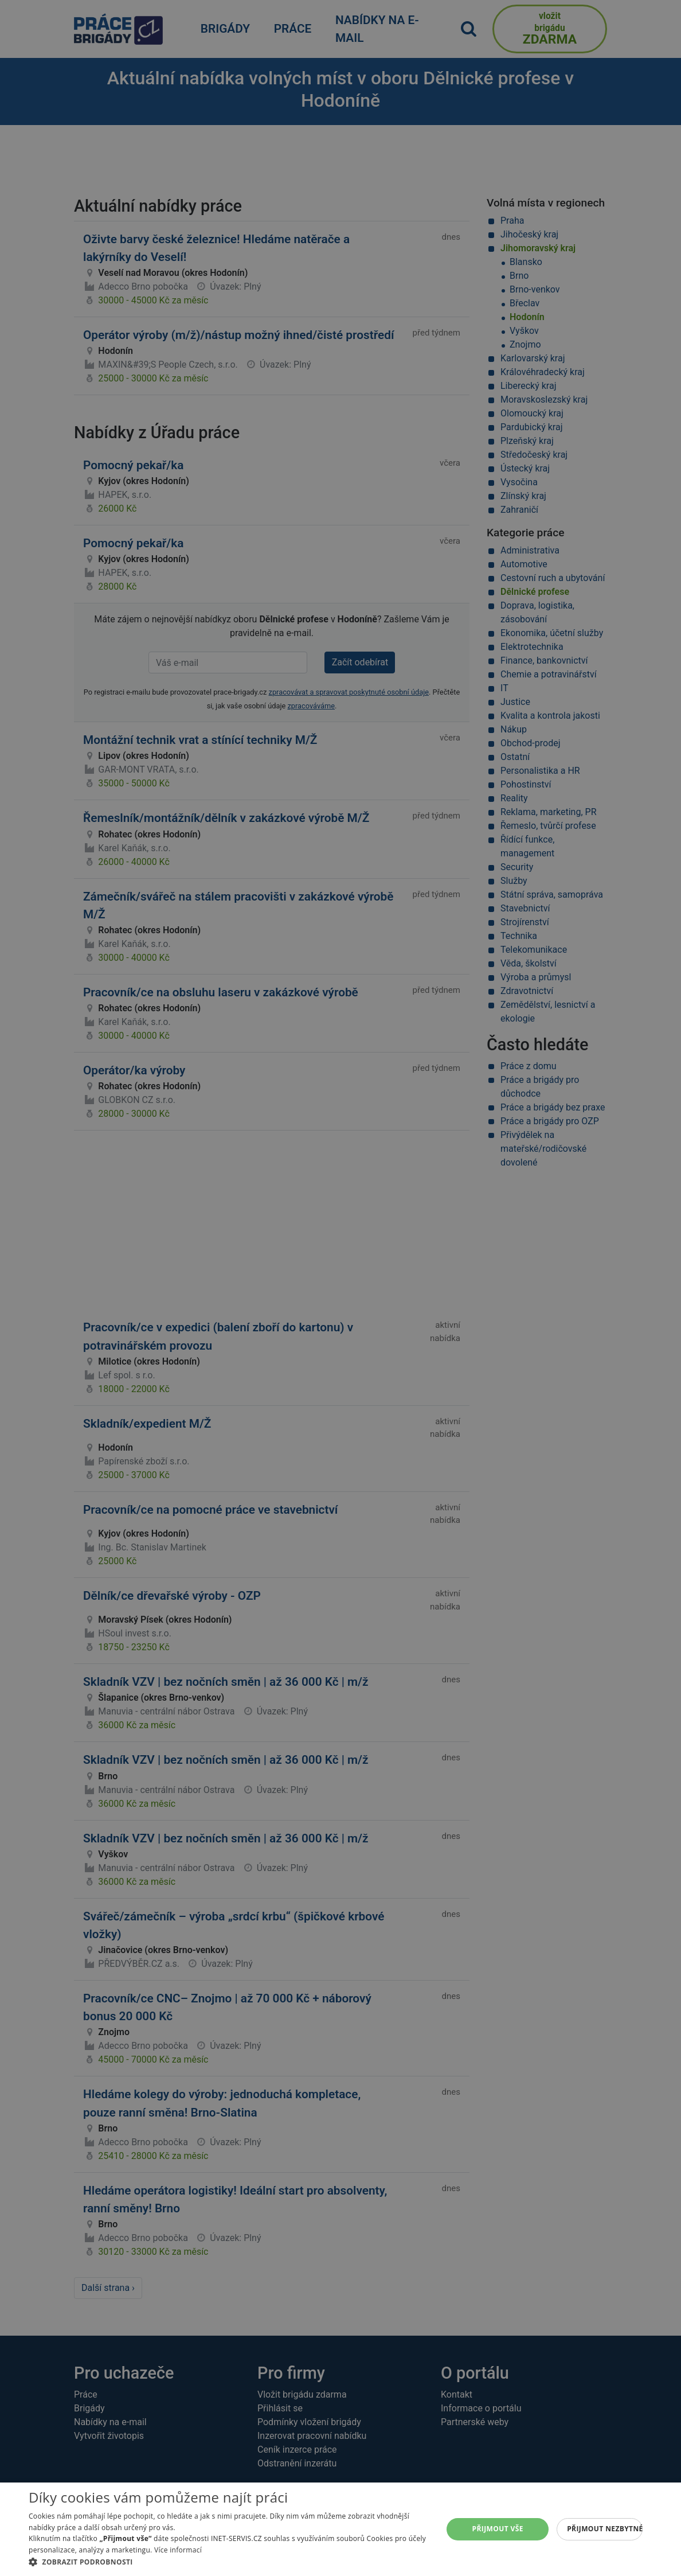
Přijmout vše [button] (497, 2529)
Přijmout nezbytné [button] (605, 2529)
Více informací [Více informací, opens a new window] (178, 2550)
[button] (229, 2561)
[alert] (340, 1288)
